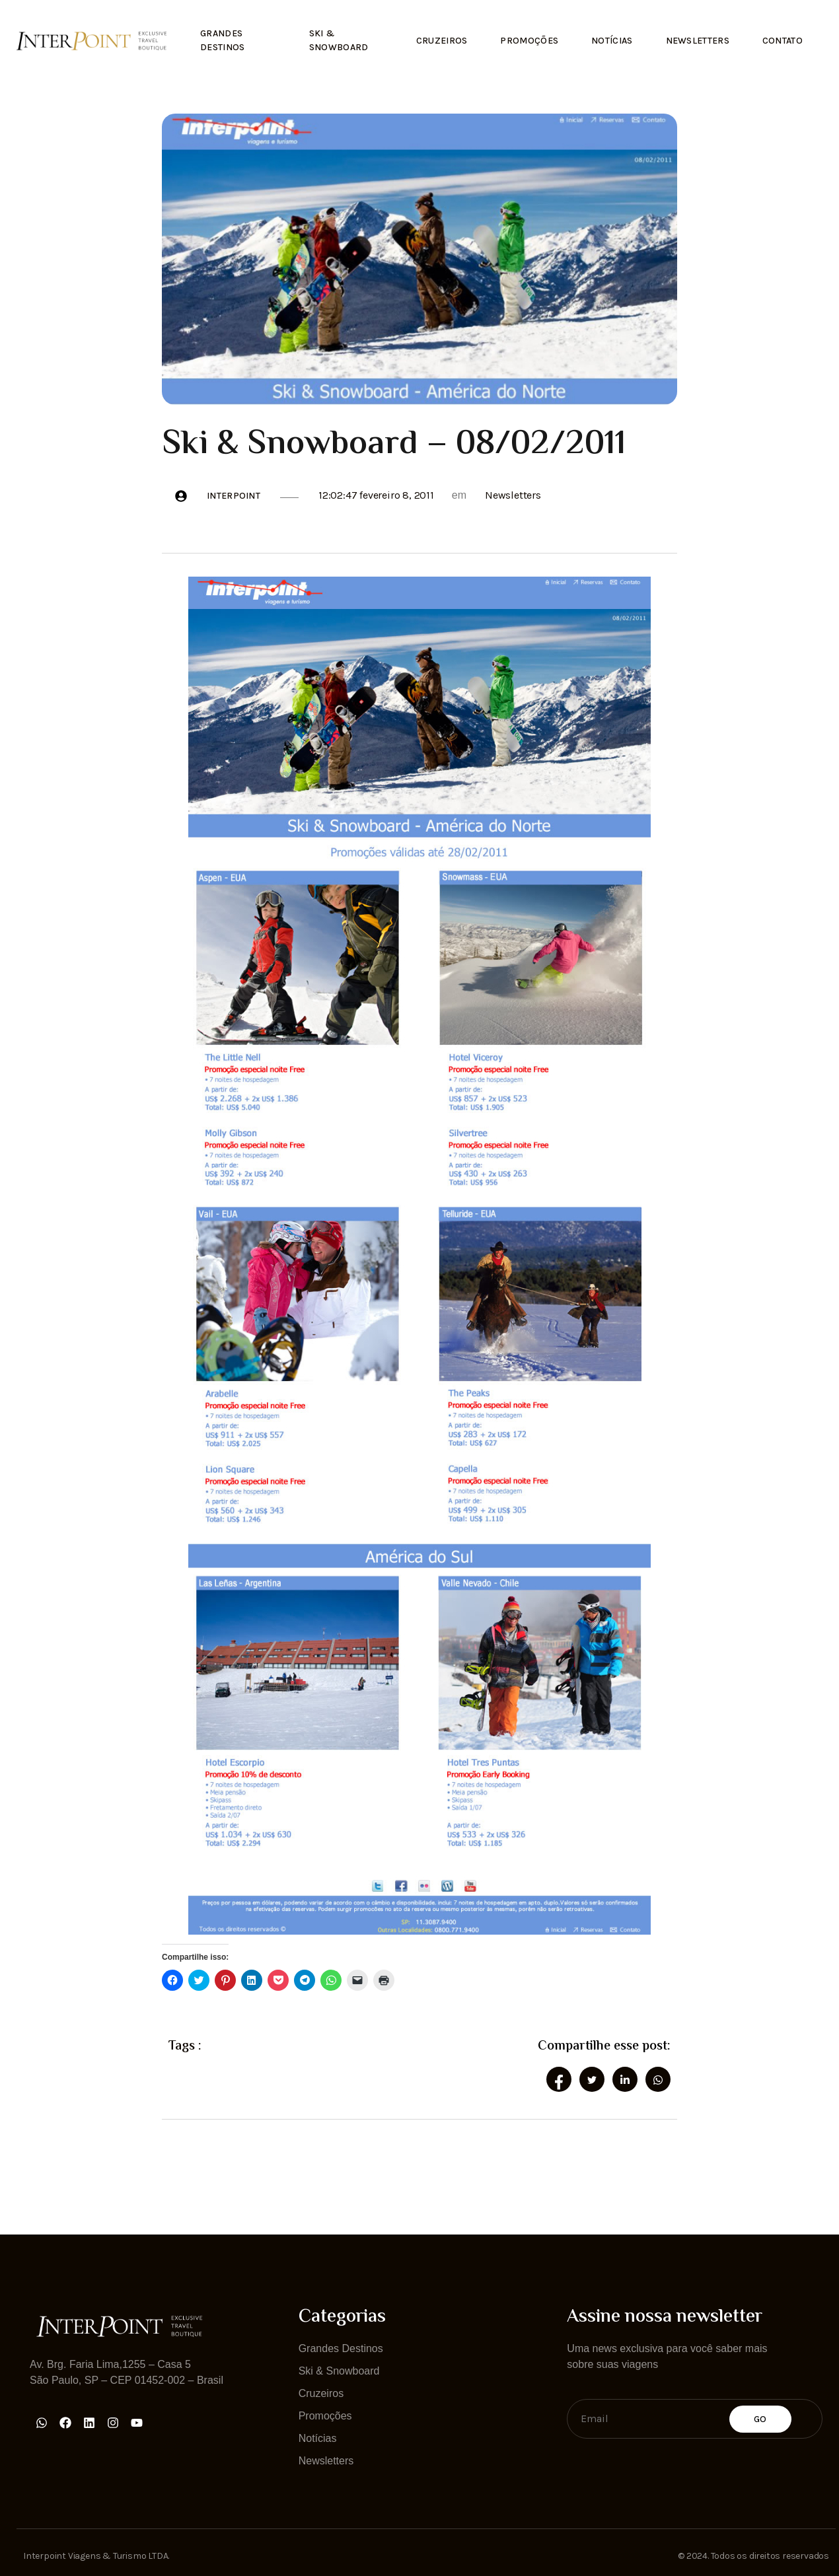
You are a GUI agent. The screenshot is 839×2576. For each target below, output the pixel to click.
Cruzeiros (442, 40)
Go (760, 2419)
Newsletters (697, 40)
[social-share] (558, 2079)
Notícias (611, 40)
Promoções (530, 40)
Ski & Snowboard (339, 40)
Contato (782, 40)
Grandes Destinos (222, 40)
